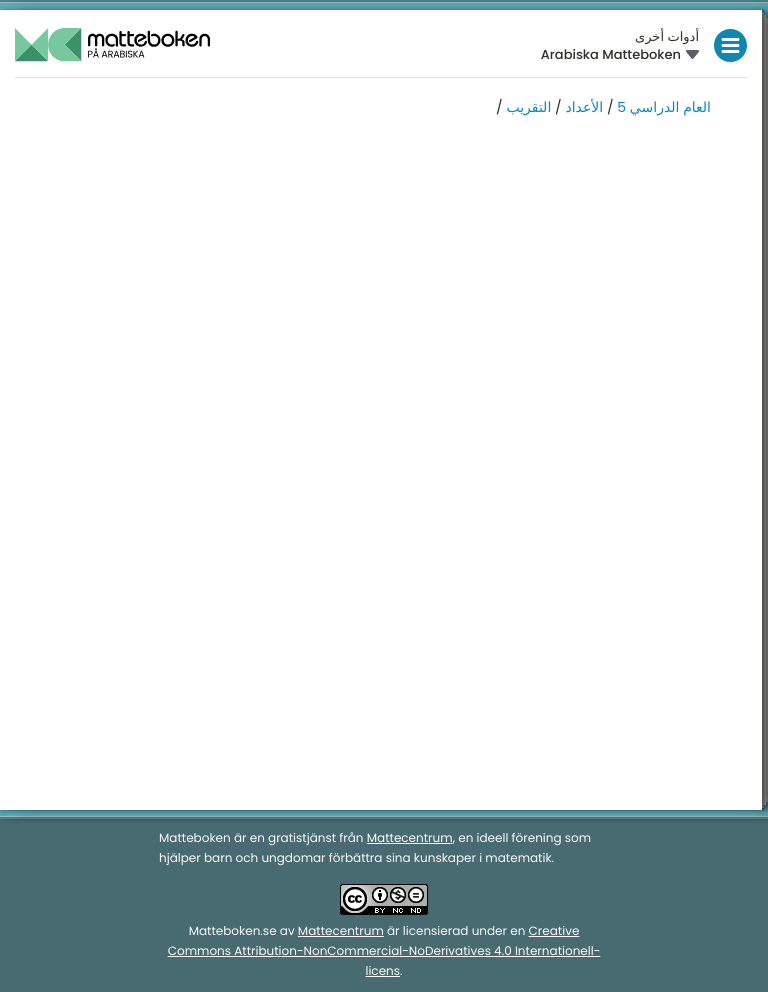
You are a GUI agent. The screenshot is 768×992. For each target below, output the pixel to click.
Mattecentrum (410, 838)
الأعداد (584, 107)
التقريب (527, 107)
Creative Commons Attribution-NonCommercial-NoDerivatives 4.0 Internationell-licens (384, 951)
